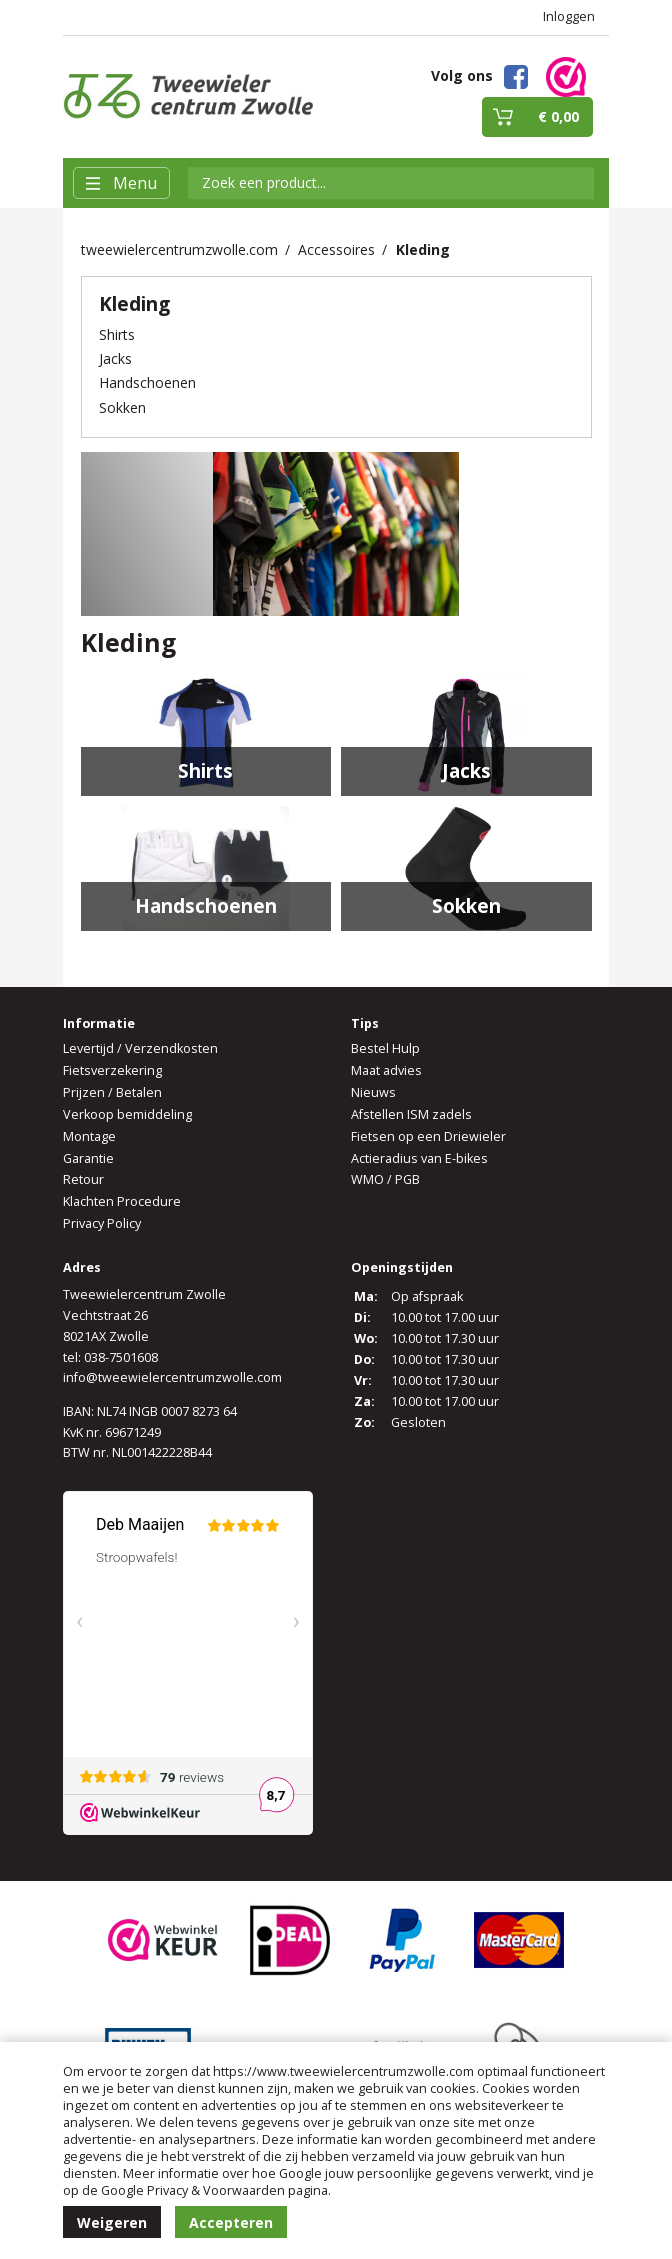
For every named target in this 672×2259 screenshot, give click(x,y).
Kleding (423, 249)
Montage (89, 1136)
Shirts (117, 334)
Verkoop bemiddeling (127, 1114)
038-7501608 (121, 1357)
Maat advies (386, 1070)
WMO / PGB (385, 1179)
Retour (83, 1179)
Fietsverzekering (112, 1070)
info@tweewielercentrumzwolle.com (172, 1377)
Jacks (115, 358)
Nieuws (373, 1092)
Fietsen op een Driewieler (428, 1136)
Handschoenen (147, 382)
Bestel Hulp (385, 1048)
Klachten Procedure (122, 1201)
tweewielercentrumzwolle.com (179, 249)
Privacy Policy (102, 1223)
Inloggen (569, 16)
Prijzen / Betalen (112, 1092)
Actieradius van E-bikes (419, 1158)
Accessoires (336, 249)
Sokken (122, 407)
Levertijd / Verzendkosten (140, 1048)
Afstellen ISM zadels (411, 1114)
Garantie (88, 1158)
